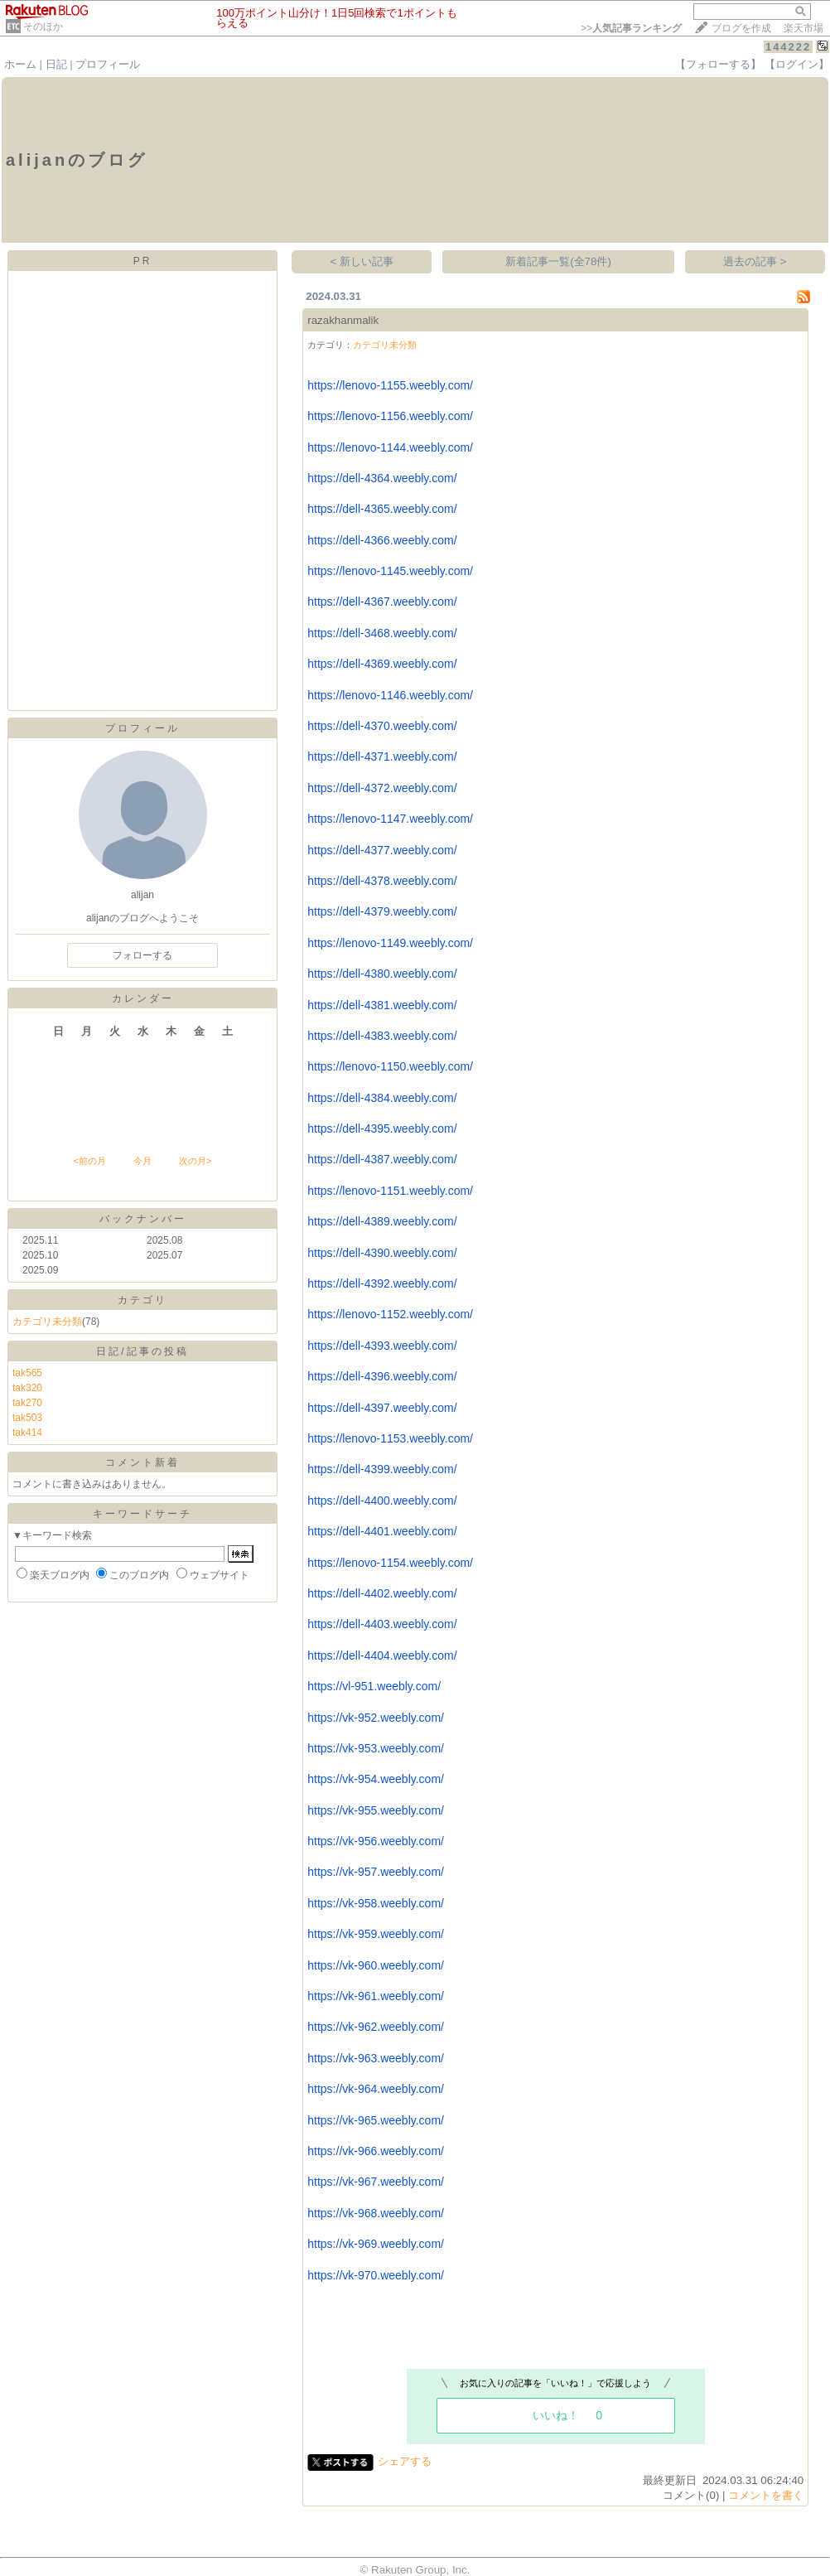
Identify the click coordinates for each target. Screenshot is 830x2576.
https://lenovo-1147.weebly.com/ (390, 818)
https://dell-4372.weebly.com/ (381, 788)
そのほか (43, 26)
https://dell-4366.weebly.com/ (381, 540)
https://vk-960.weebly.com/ (375, 1965)
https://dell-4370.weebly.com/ (381, 725)
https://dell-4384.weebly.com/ (381, 1097)
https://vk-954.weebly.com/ (375, 1779)
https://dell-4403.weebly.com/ (381, 1624)
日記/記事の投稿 (142, 1351)
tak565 (27, 1373)
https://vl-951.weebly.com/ (374, 1686)
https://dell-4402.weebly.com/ (381, 1593)
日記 (56, 64)
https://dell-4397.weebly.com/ (381, 1407)
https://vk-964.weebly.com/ (375, 2088)
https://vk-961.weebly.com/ (375, 1996)
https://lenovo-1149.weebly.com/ (390, 943)
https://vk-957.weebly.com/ (375, 1871)
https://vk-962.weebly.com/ (375, 2026)
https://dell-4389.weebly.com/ (381, 1221)
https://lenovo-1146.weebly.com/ (390, 695)
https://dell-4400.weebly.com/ (381, 1500)
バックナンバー (142, 1219)
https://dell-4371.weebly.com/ (381, 756)
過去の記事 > (755, 261)
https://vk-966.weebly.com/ (375, 2151)
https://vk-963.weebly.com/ (375, 2058)
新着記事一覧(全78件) (558, 261)
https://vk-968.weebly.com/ (375, 2213)
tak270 (27, 1403)
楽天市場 (803, 28)
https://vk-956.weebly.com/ (375, 1841)
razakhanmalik (343, 320)
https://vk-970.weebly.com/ (375, 2275)
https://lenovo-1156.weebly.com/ (390, 416)
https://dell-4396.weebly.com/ (381, 1376)
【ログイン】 (797, 64)
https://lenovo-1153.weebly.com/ (390, 1438)
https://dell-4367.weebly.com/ (381, 601)
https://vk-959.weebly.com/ (375, 1933)
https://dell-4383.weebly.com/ (381, 1035)
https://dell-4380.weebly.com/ (381, 973)
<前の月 (89, 1161)
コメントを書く (765, 2495)
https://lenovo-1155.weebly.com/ (390, 385)
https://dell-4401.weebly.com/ (381, 1531)
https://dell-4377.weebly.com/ (381, 850)
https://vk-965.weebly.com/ (375, 2120)
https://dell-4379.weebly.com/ (381, 911)
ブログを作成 (741, 28)
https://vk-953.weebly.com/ (375, 1748)
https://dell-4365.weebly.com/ (381, 508)
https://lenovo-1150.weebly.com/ (390, 1066)
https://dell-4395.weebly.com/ (381, 1128)
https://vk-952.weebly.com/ (375, 1717)
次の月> (195, 1161)
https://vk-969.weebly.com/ (375, 2243)
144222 (788, 47)
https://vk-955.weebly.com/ (375, 1810)
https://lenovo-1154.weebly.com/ (390, 1562)
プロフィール (107, 64)
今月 (142, 1161)
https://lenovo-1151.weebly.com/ (390, 1190)
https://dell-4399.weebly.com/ (381, 1469)
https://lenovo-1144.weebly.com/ (390, 447)
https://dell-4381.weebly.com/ (381, 1005)
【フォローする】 (718, 64)
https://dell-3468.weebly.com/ (381, 633)
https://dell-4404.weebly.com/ (381, 1655)
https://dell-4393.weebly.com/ (381, 1345)
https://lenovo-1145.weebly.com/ (390, 571)
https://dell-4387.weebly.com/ (381, 1159)
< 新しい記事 (362, 261)
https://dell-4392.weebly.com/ (381, 1283)
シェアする (405, 2461)
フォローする (142, 955)
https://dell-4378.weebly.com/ (381, 880)
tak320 (27, 1388)
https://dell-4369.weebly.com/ (381, 663)
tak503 (27, 1417)
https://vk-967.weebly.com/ (375, 2181)
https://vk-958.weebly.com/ (375, 1903)
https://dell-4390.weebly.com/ (381, 1252)
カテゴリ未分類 (47, 1321)
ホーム (20, 64)
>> (631, 28)
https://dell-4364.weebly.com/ (381, 478)
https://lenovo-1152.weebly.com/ (390, 1314)
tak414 (27, 1432)
